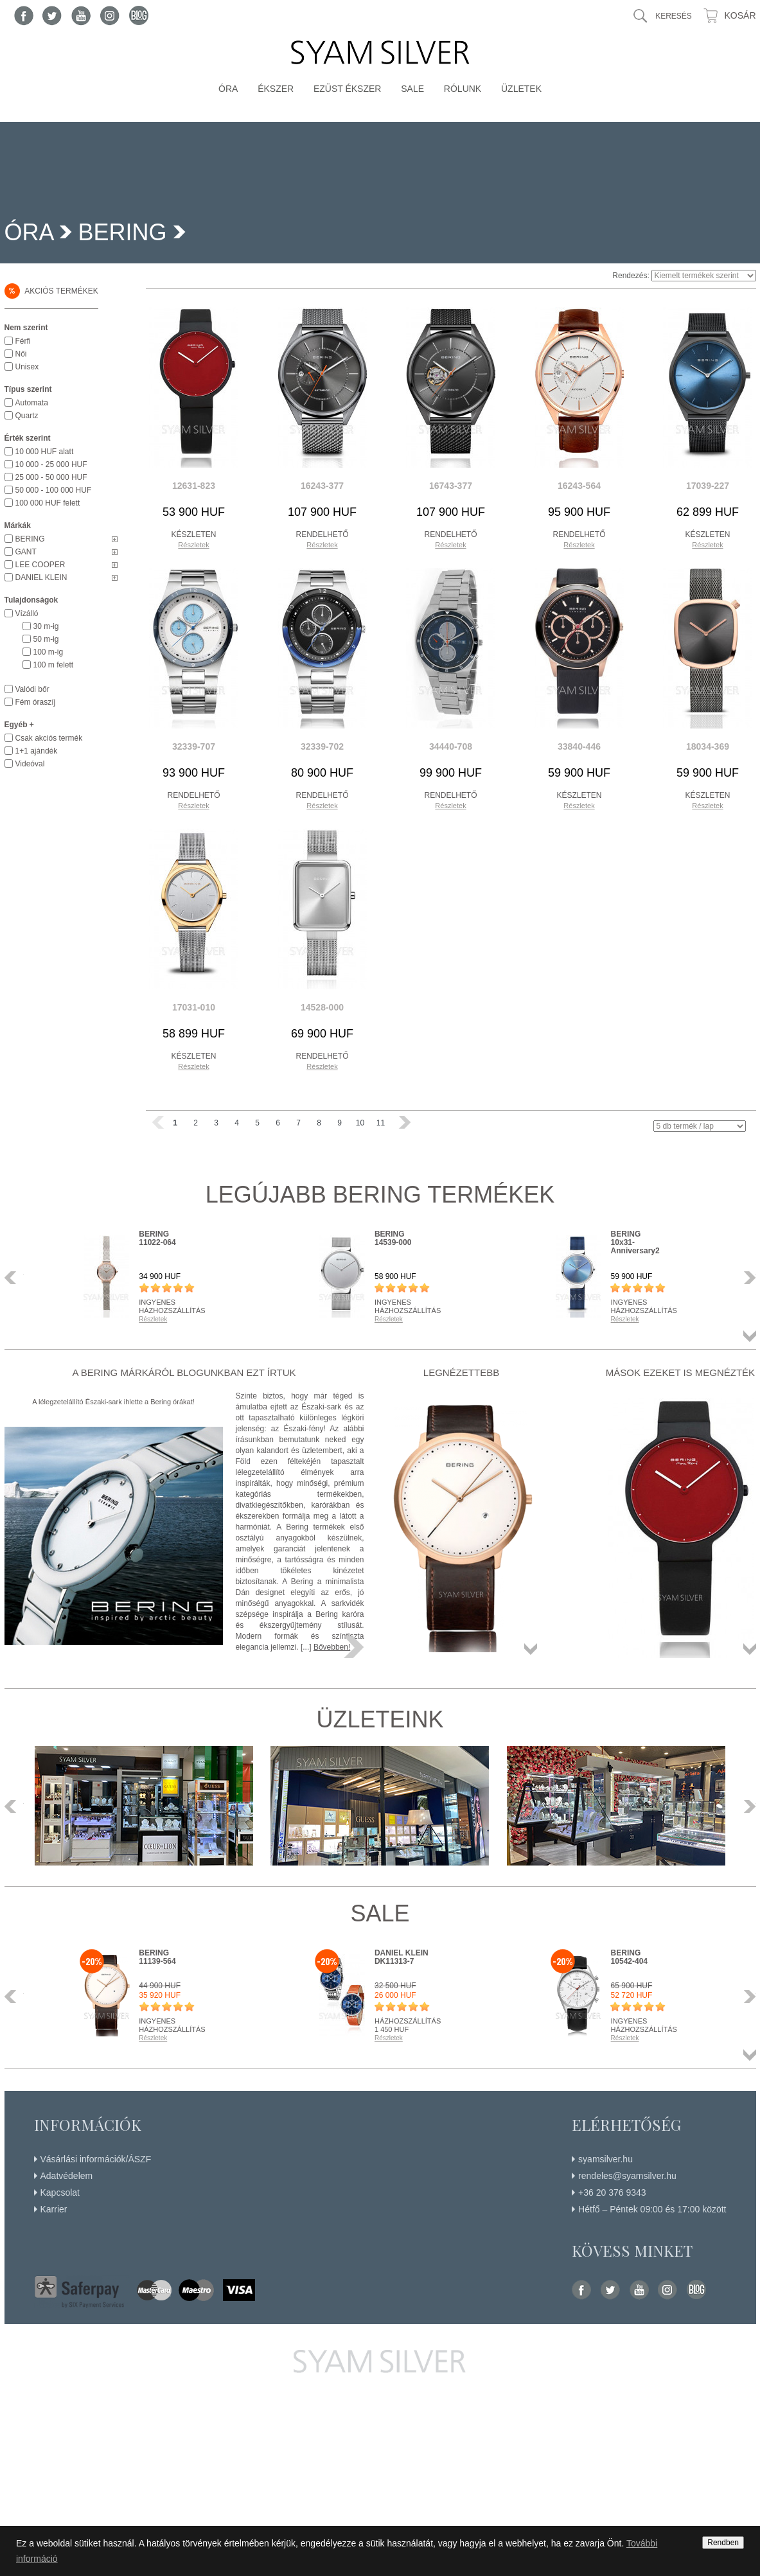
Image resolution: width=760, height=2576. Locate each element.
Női (21, 353)
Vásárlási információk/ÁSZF (96, 2159)
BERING (122, 232)
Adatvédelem (66, 2176)
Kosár (740, 15)
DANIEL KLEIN (41, 577)
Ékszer (276, 89)
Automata (31, 402)
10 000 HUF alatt (44, 451)
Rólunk (462, 89)
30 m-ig (46, 626)
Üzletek (521, 89)
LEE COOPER (40, 564)
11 (380, 1122)
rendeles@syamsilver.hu (627, 2176)
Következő (746, 1277)
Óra (228, 89)
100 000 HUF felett (47, 502)
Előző (14, 1277)
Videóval (30, 763)
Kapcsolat (60, 2192)
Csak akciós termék (49, 738)
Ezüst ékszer (348, 89)
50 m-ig (46, 639)
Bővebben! (332, 1647)
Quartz (27, 415)
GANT (26, 551)
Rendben (723, 2542)
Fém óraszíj (35, 702)
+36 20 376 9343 (612, 2192)
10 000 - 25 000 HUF (51, 464)
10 (360, 1122)
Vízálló (27, 613)
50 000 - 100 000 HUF (53, 490)
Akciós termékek (51, 291)
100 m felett (53, 664)
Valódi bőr (32, 689)
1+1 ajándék (36, 750)
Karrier (53, 2209)
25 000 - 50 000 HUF (51, 477)
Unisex (27, 366)
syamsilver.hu (605, 2159)
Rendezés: (630, 275)
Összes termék (749, 1336)
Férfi (23, 341)
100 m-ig (48, 652)
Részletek (193, 545)
